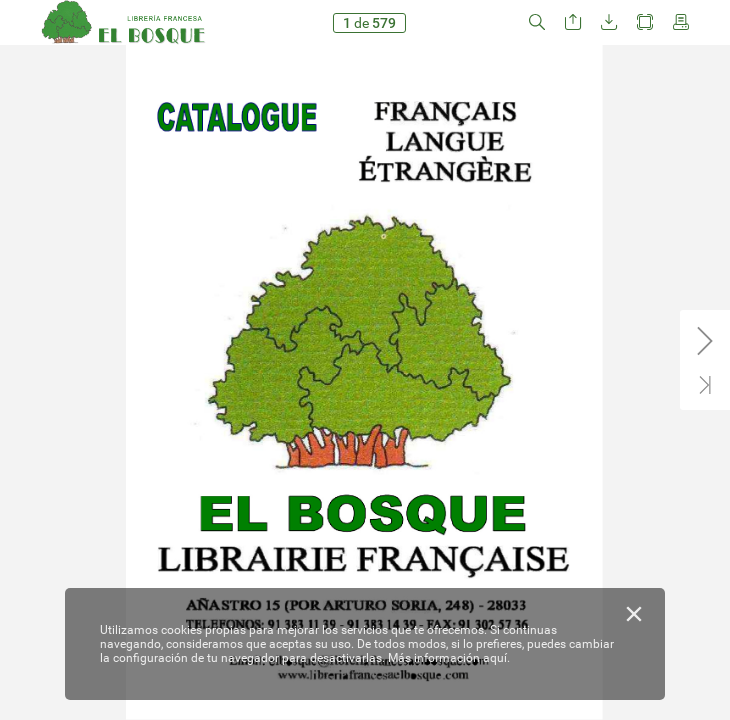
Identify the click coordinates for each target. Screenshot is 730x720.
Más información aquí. (449, 658)
